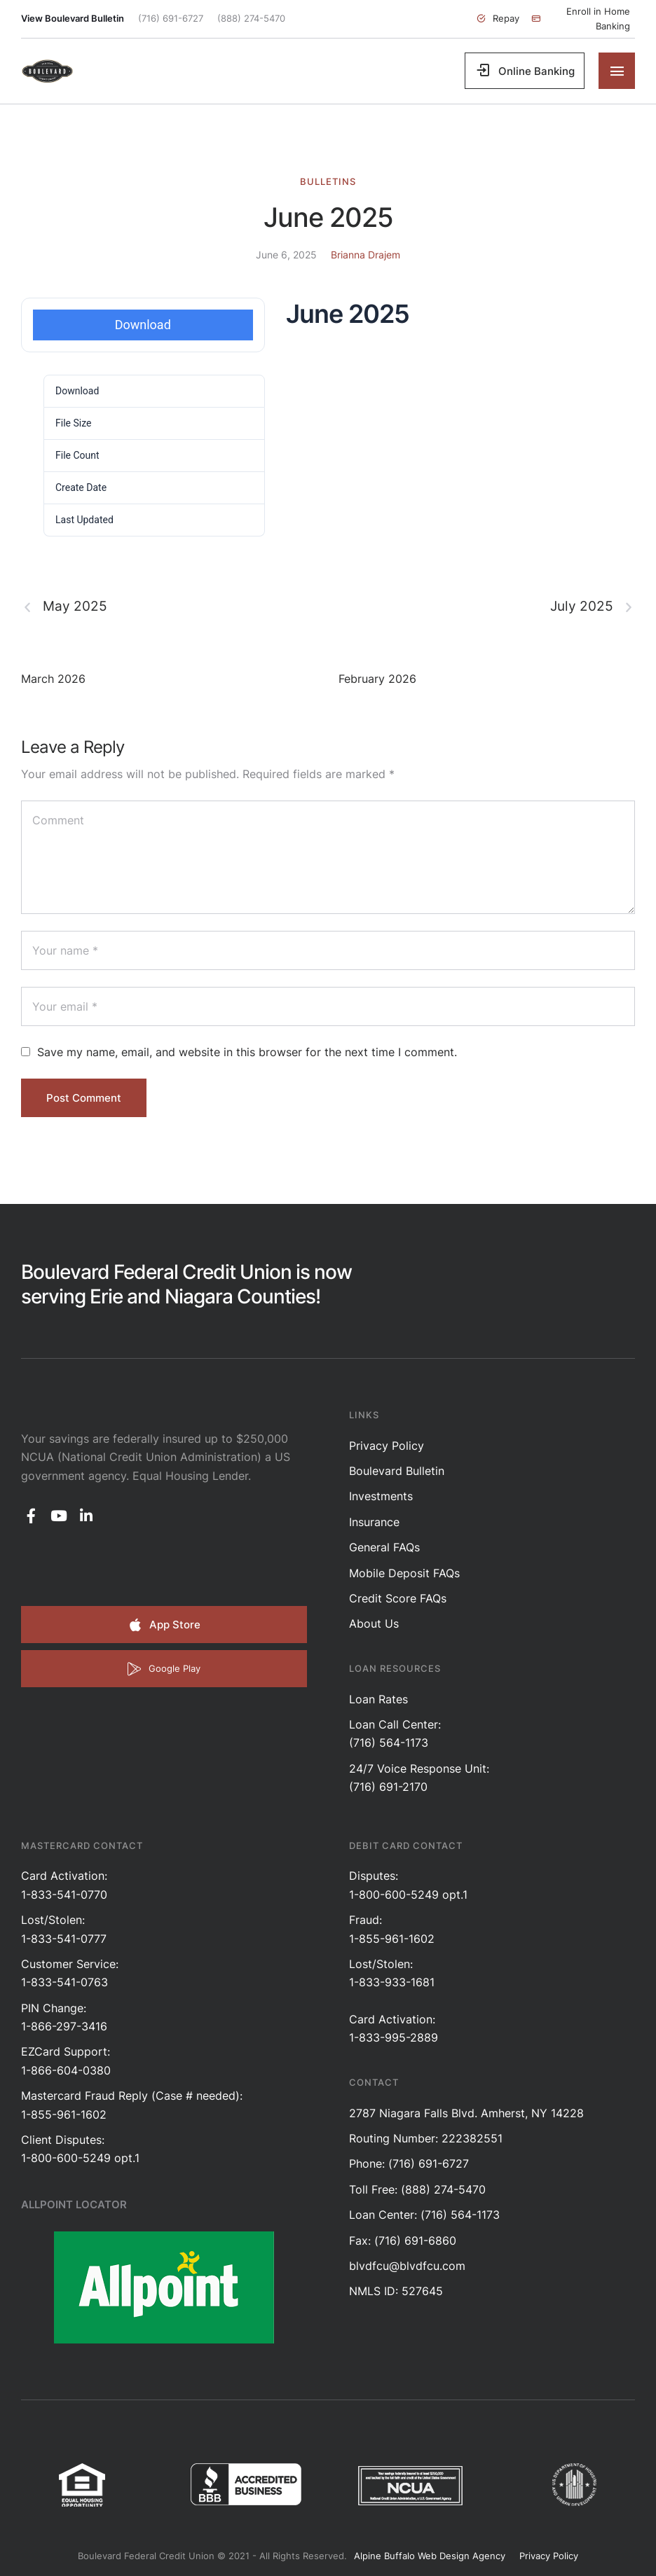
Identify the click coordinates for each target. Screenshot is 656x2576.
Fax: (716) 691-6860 (402, 2241)
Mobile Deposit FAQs (404, 1573)
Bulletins (328, 181)
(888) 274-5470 (251, 18)
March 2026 (53, 679)
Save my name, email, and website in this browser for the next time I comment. (247, 1052)
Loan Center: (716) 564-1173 (424, 2215)
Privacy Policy (386, 1446)
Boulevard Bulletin (396, 1471)
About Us (374, 1623)
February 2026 (377, 679)
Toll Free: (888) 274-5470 (417, 2189)
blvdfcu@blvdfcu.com (407, 2266)
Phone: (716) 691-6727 (409, 2163)
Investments (381, 1496)
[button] (498, 19)
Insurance (374, 1522)
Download (143, 324)
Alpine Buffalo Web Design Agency (429, 2555)
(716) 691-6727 (170, 18)
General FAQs (384, 1547)
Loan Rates (378, 1699)
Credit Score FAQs (397, 1598)
